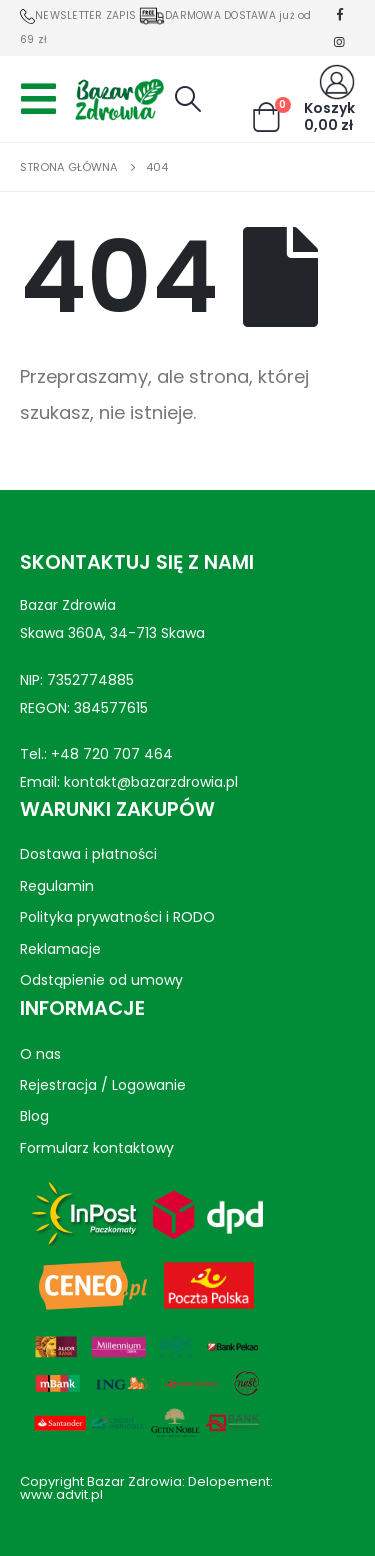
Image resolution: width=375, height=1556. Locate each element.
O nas (40, 1053)
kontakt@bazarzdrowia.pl (151, 782)
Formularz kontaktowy (97, 1147)
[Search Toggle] (187, 99)
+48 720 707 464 (112, 754)
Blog (34, 1116)
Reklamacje (60, 948)
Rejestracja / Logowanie (103, 1085)
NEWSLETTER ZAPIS (78, 15)
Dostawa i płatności (88, 854)
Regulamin (57, 886)
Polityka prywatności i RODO (117, 917)
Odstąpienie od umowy (101, 980)
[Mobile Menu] (44, 99)
